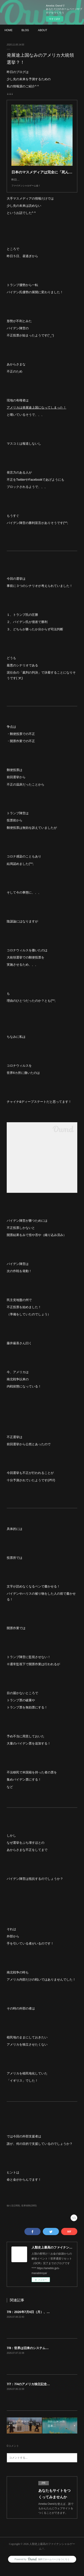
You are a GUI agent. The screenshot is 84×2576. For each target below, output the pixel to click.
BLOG (25, 30)
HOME (8, 30)
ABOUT (42, 30)
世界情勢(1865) (29, 2214)
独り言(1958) (13, 2214)
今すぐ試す (54, 19)
